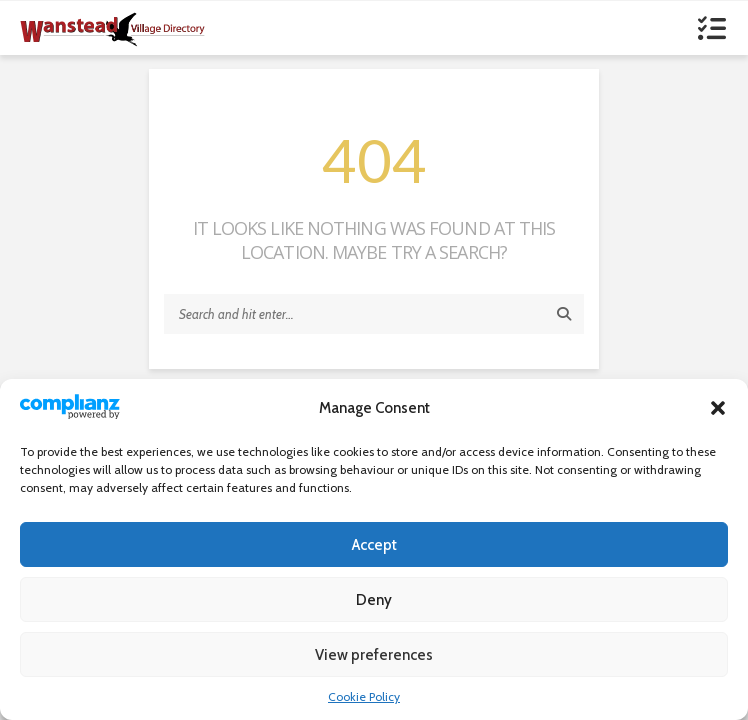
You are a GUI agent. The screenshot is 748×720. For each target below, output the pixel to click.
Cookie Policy (364, 696)
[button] (718, 408)
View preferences (374, 655)
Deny (374, 600)
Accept (374, 545)
